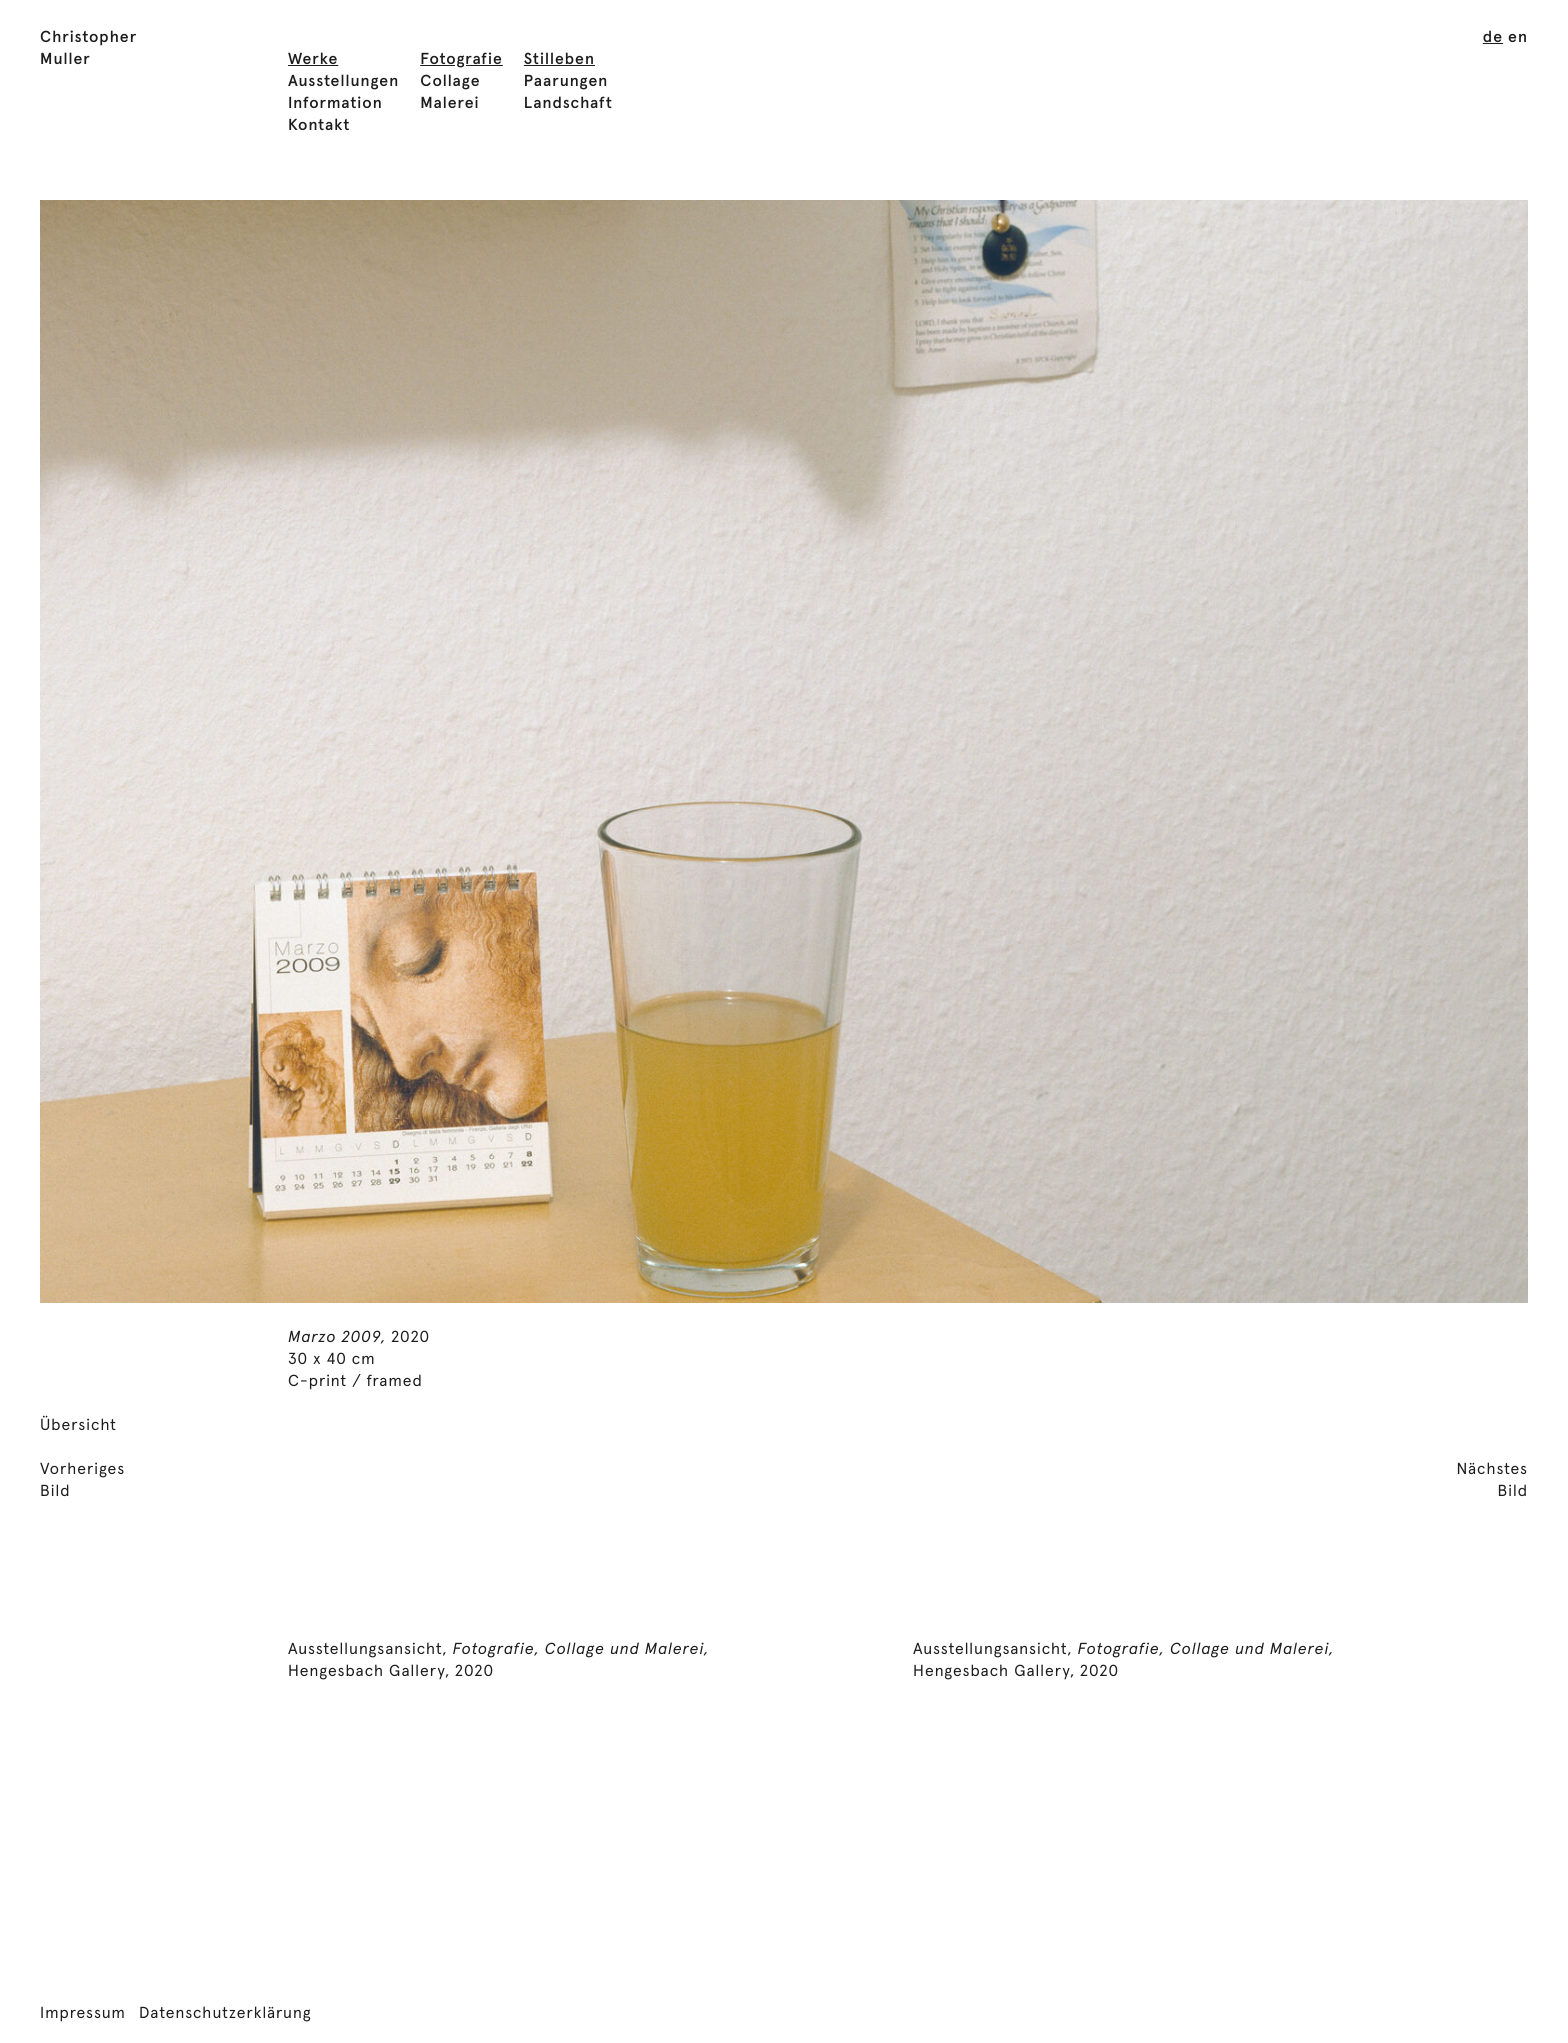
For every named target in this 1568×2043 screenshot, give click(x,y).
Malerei (449, 104)
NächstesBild (1492, 1481)
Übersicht (78, 1426)
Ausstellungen (343, 82)
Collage (450, 82)
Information (335, 104)
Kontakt (319, 126)
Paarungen (566, 82)
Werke (313, 60)
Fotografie (461, 60)
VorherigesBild (82, 1481)
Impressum (83, 2014)
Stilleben (559, 60)
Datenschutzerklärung (225, 2014)
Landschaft (568, 104)
